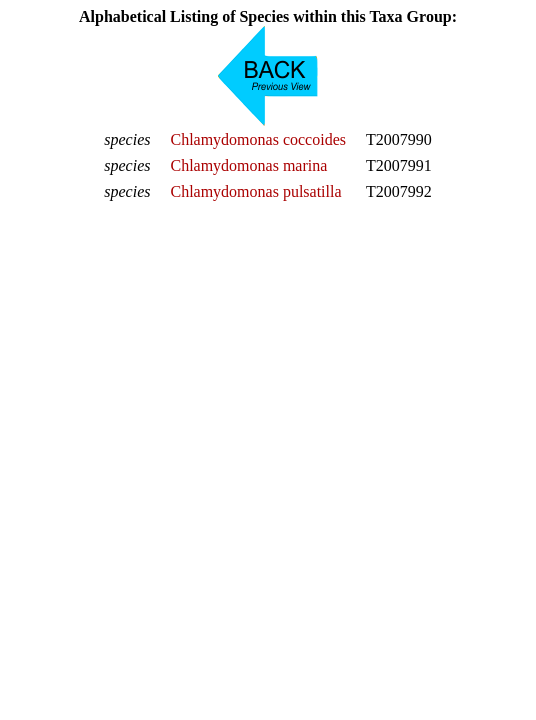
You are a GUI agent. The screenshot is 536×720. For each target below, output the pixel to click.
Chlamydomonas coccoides (258, 139)
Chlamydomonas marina (248, 165)
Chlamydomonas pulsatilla (255, 191)
